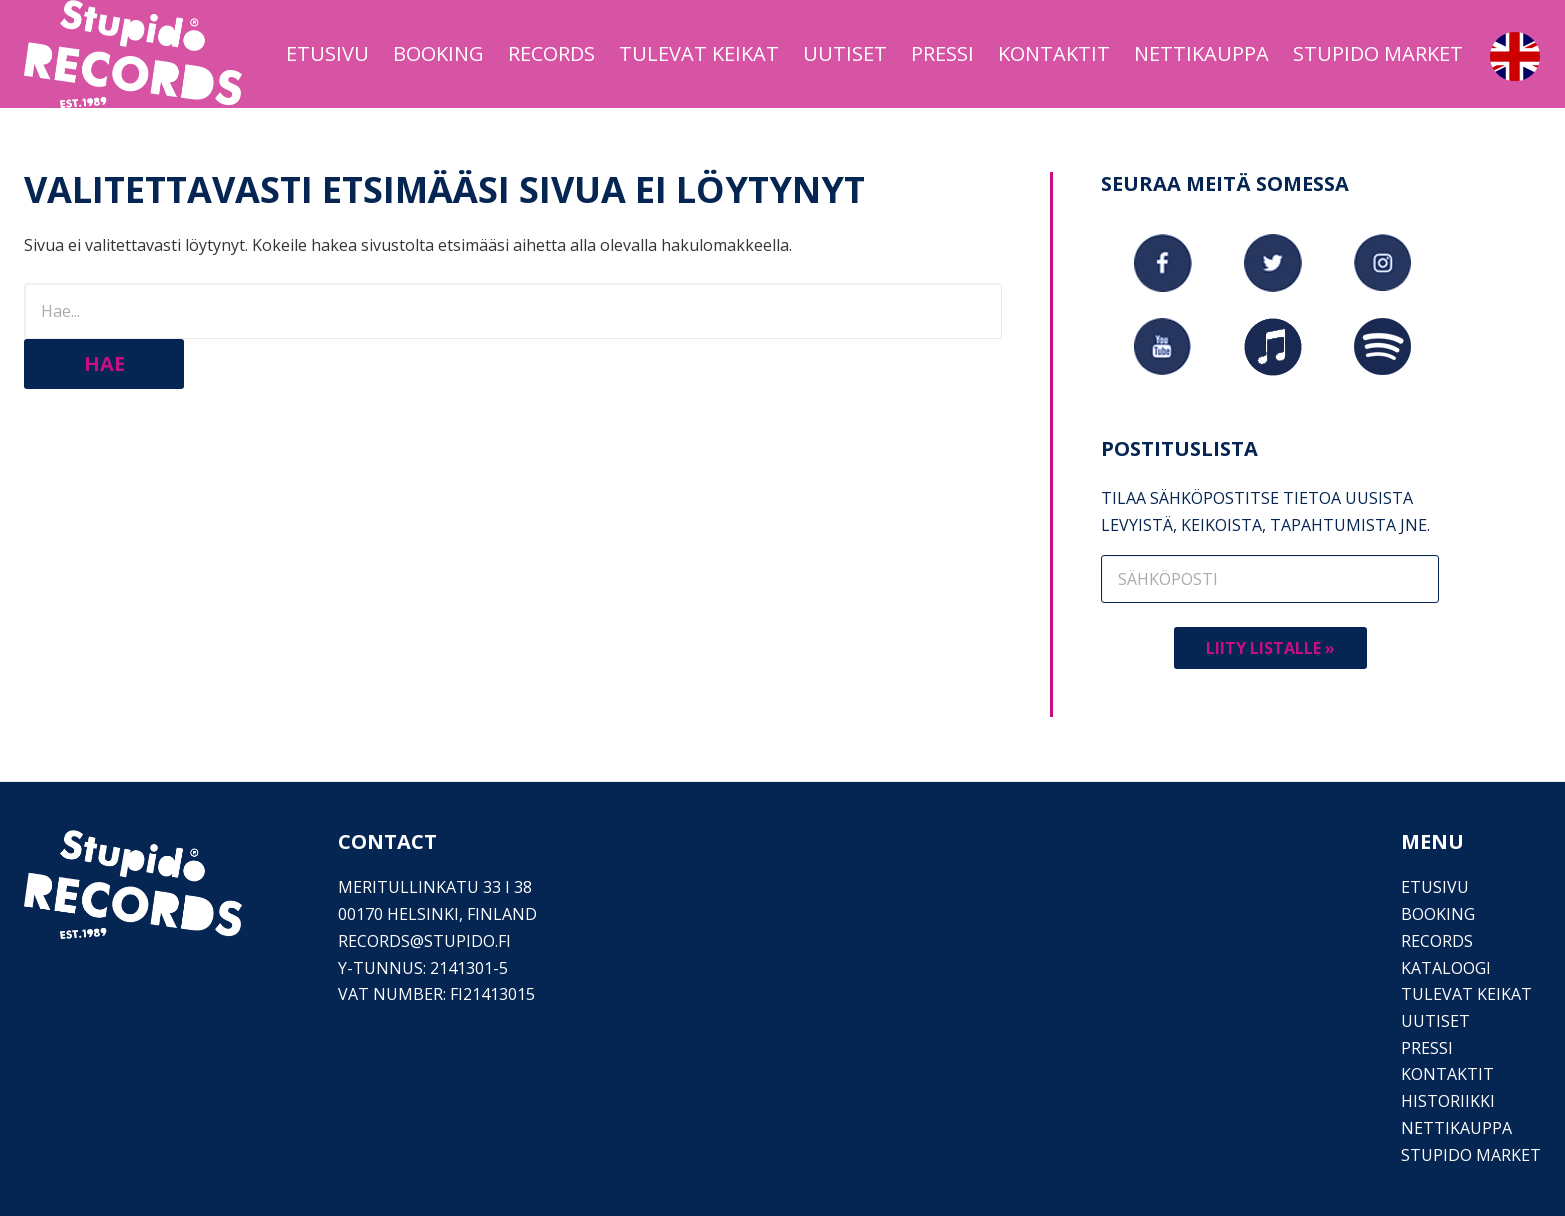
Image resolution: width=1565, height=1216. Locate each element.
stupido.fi (467, 941)
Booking (1438, 914)
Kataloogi (1446, 968)
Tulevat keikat (1466, 994)
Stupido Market (1471, 1155)
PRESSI (1427, 1048)
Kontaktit (1447, 1074)
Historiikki (1448, 1101)
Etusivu (1435, 887)
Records (1437, 941)
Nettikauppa (1456, 1128)
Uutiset (1435, 1021)
